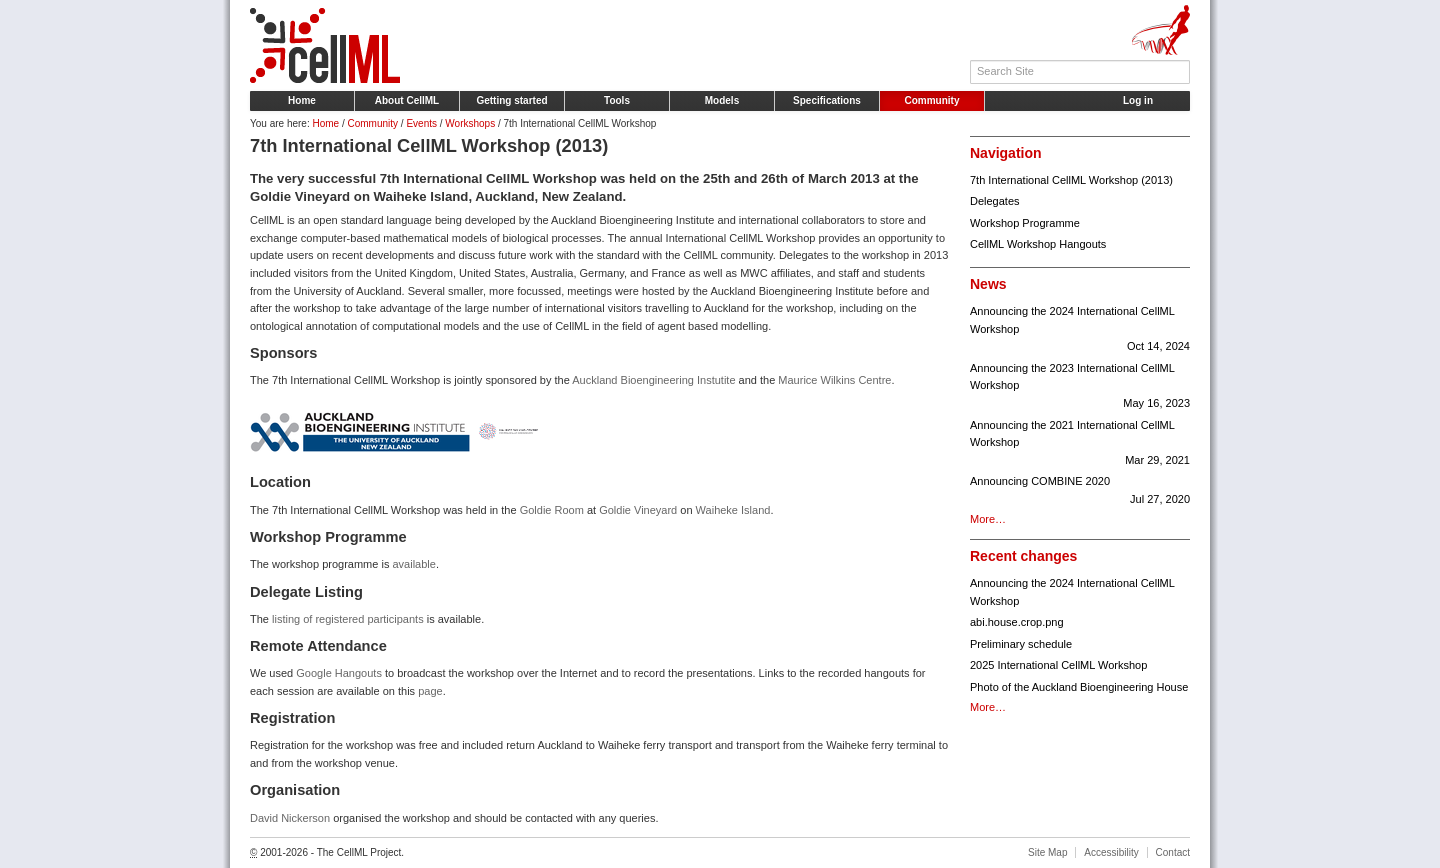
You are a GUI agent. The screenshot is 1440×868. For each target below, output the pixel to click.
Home (302, 100)
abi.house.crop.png (1017, 622)
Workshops (470, 123)
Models (722, 100)
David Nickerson (290, 818)
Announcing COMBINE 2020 (1080, 491)
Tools (617, 100)
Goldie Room (552, 510)
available (413, 564)
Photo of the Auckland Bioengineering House (1079, 687)
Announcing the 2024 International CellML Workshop (1080, 330)
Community (932, 100)
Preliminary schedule (1021, 644)
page (430, 691)
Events (421, 123)
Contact (1173, 852)
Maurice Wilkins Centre (834, 380)
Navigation (1006, 153)
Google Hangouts (339, 673)
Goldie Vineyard (638, 510)
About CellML (407, 100)
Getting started (511, 100)
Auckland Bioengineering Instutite (653, 380)
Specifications (827, 100)
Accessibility (1111, 852)
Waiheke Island (733, 510)
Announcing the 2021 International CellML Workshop (1080, 444)
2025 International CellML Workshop (1058, 665)
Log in (1138, 100)
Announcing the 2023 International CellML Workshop (1080, 387)
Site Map (1047, 852)
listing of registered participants (348, 619)
